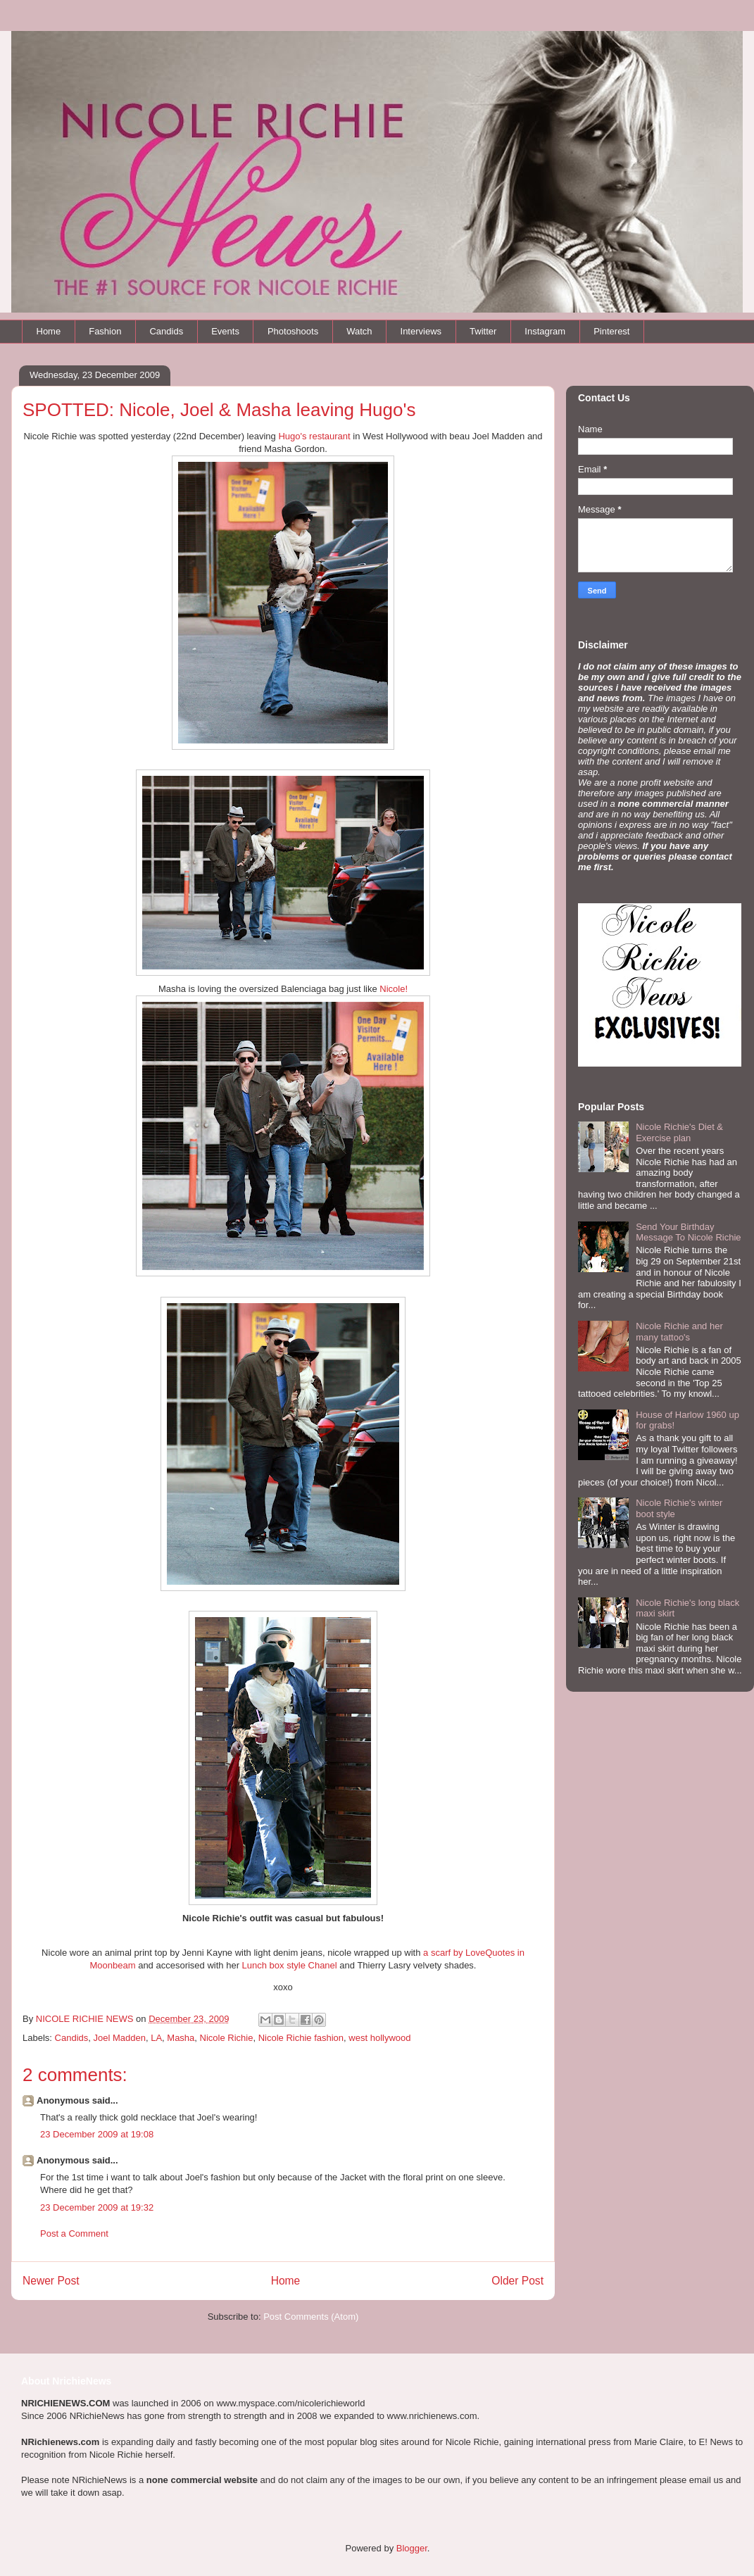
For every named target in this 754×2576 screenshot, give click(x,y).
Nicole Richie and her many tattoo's (679, 1332)
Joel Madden (119, 2037)
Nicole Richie (226, 2037)
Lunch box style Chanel (289, 1965)
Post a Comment (74, 2233)
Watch (359, 331)
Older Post (517, 2281)
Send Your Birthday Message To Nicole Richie (688, 1232)
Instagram (544, 331)
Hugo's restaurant (314, 436)
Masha (180, 2037)
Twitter (483, 331)
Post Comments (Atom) (310, 2316)
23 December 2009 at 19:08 (96, 2134)
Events (225, 331)
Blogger (411, 2548)
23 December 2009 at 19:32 (96, 2207)
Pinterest (611, 331)
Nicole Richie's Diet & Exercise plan (679, 1132)
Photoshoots (293, 331)
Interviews (421, 331)
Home (49, 331)
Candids (166, 331)
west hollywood (379, 2037)
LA (156, 2037)
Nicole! (393, 989)
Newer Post (51, 2281)
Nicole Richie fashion (301, 2037)
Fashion (105, 331)
